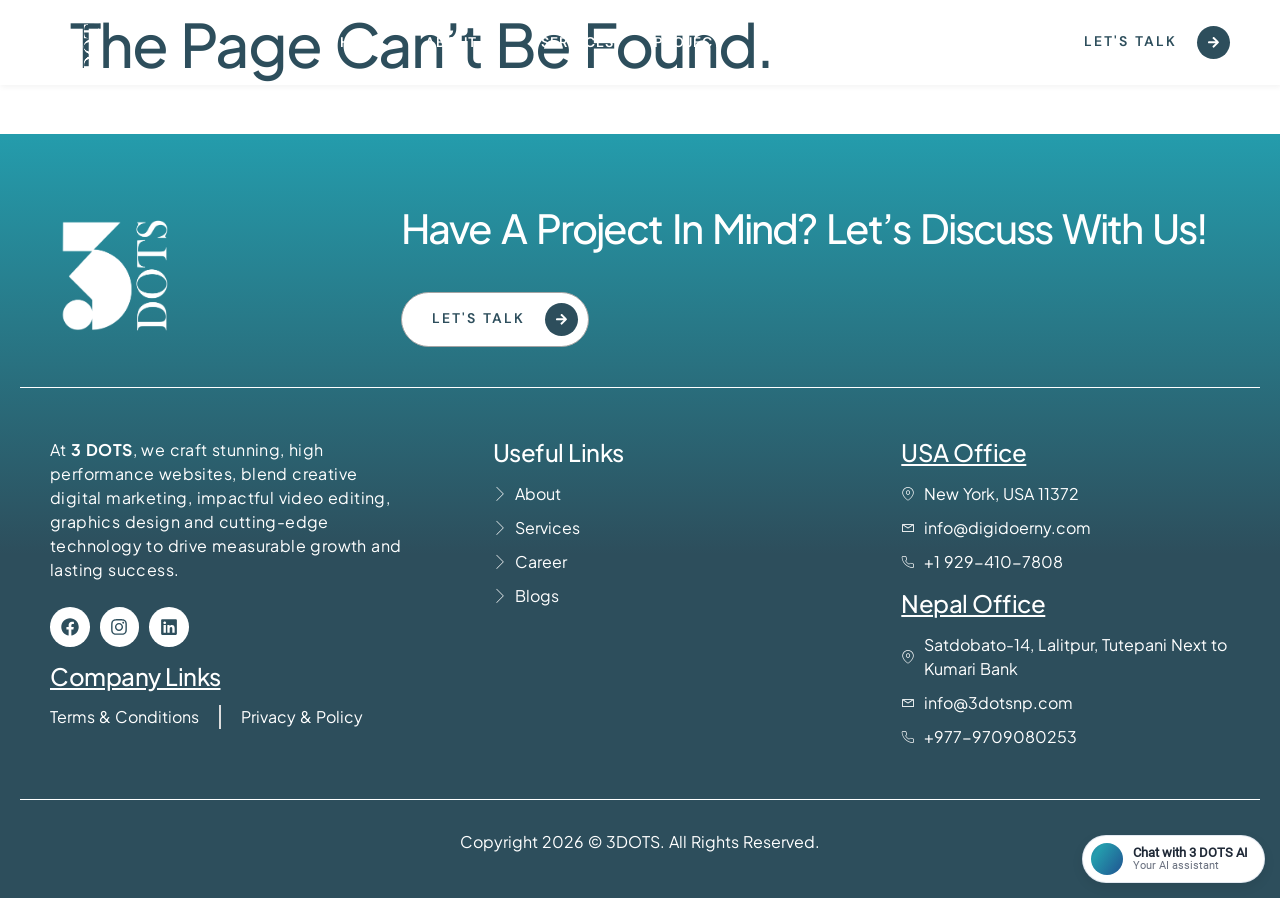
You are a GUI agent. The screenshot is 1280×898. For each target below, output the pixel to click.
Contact (798, 42)
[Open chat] (1173, 859)
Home (362, 42)
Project (688, 42)
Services (577, 42)
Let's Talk (1157, 42)
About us (463, 42)
